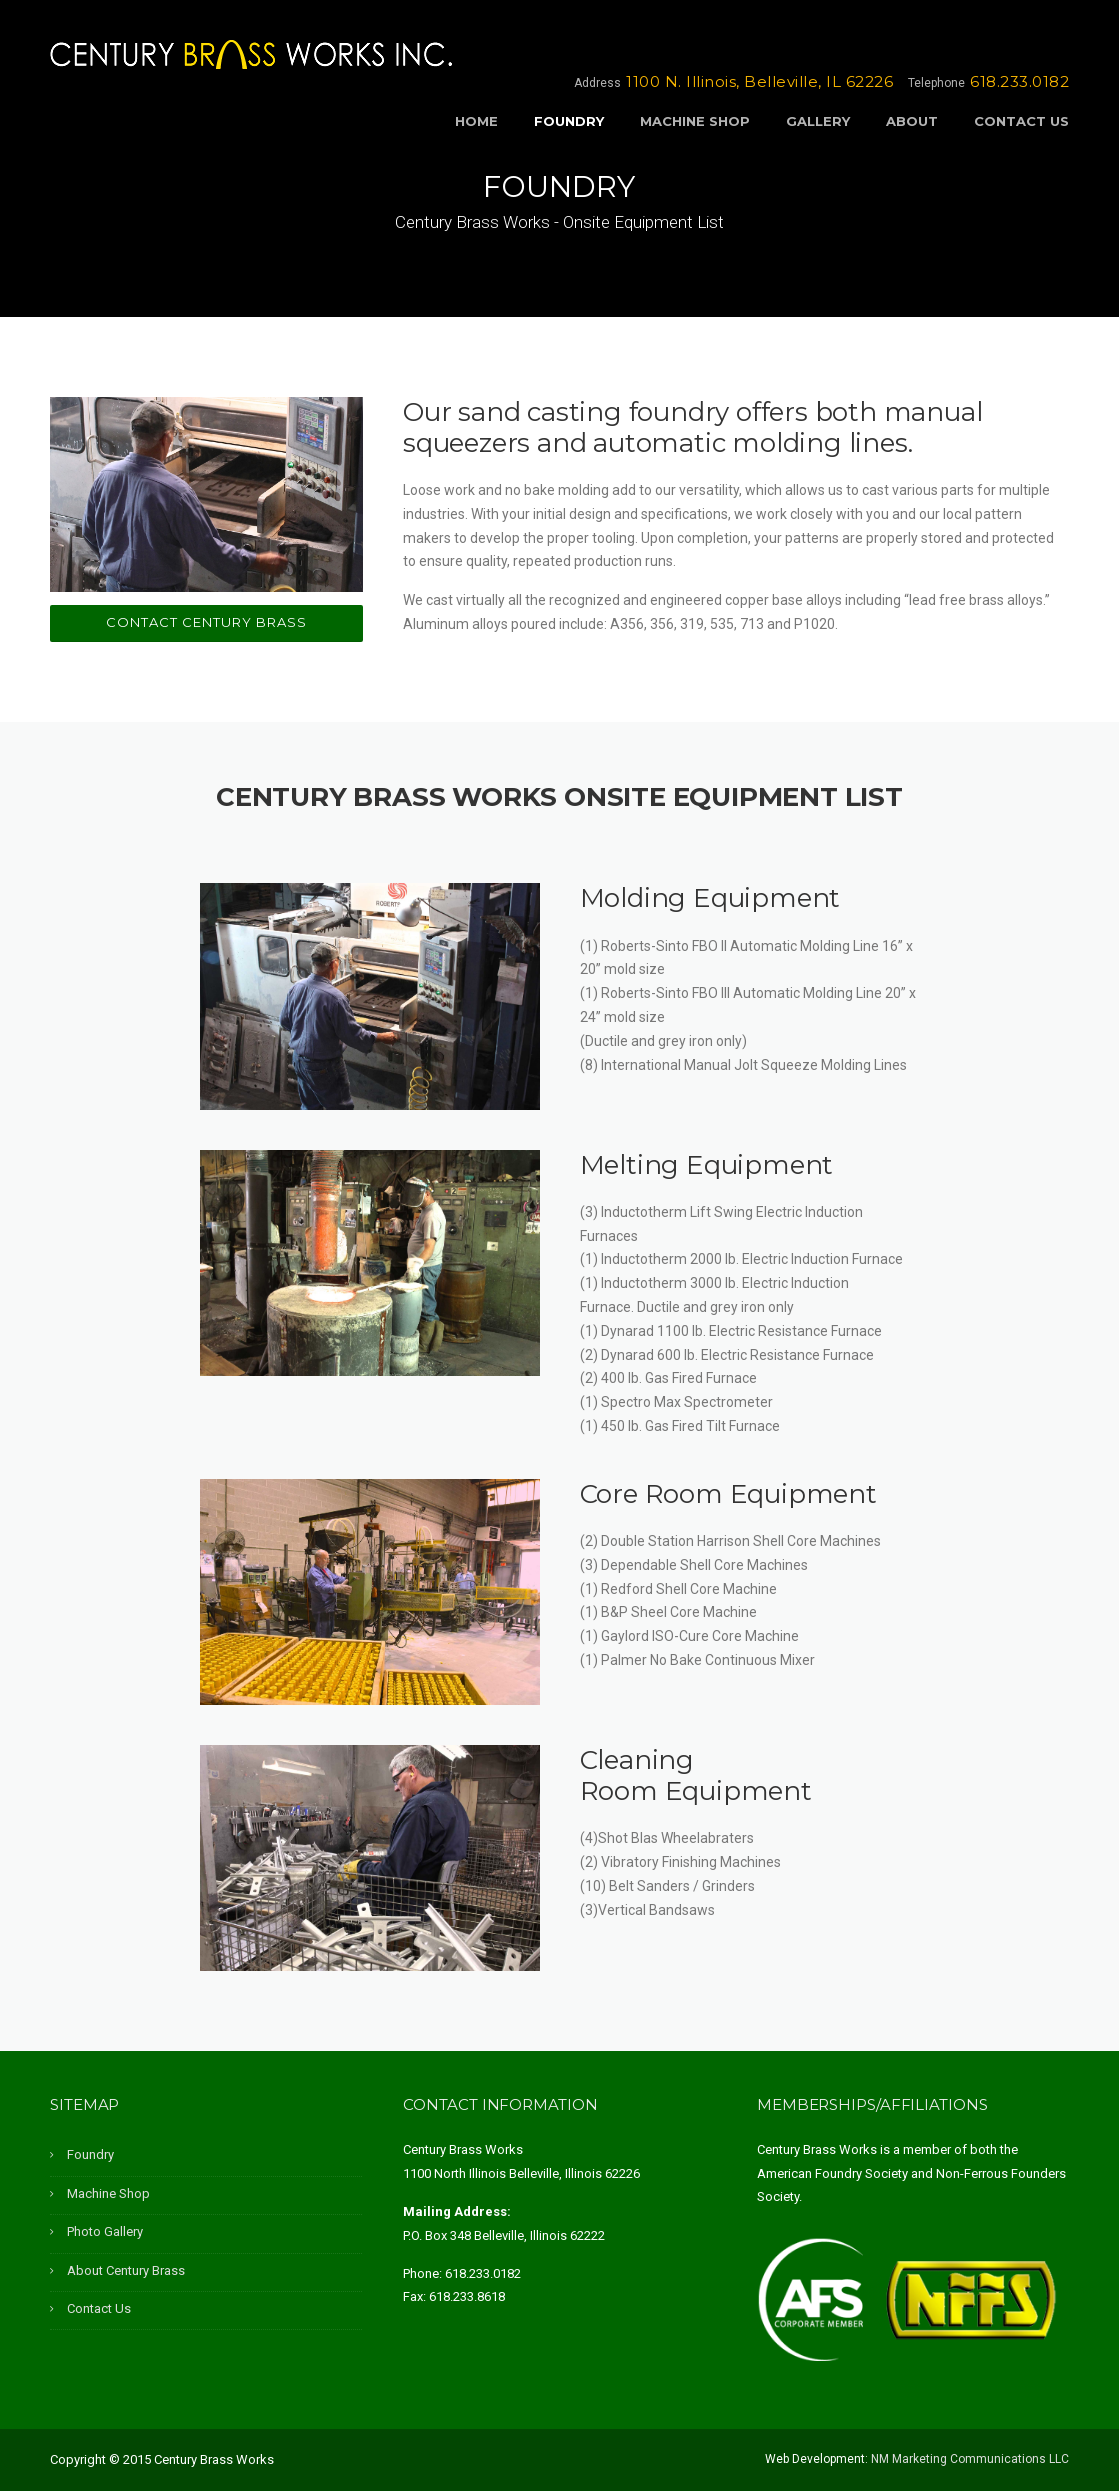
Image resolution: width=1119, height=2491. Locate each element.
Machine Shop (695, 121)
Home (476, 121)
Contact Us (1021, 121)
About (912, 121)
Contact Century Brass (206, 622)
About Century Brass (126, 2270)
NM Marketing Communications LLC (970, 2459)
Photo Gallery (105, 2231)
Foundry (569, 121)
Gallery (818, 121)
